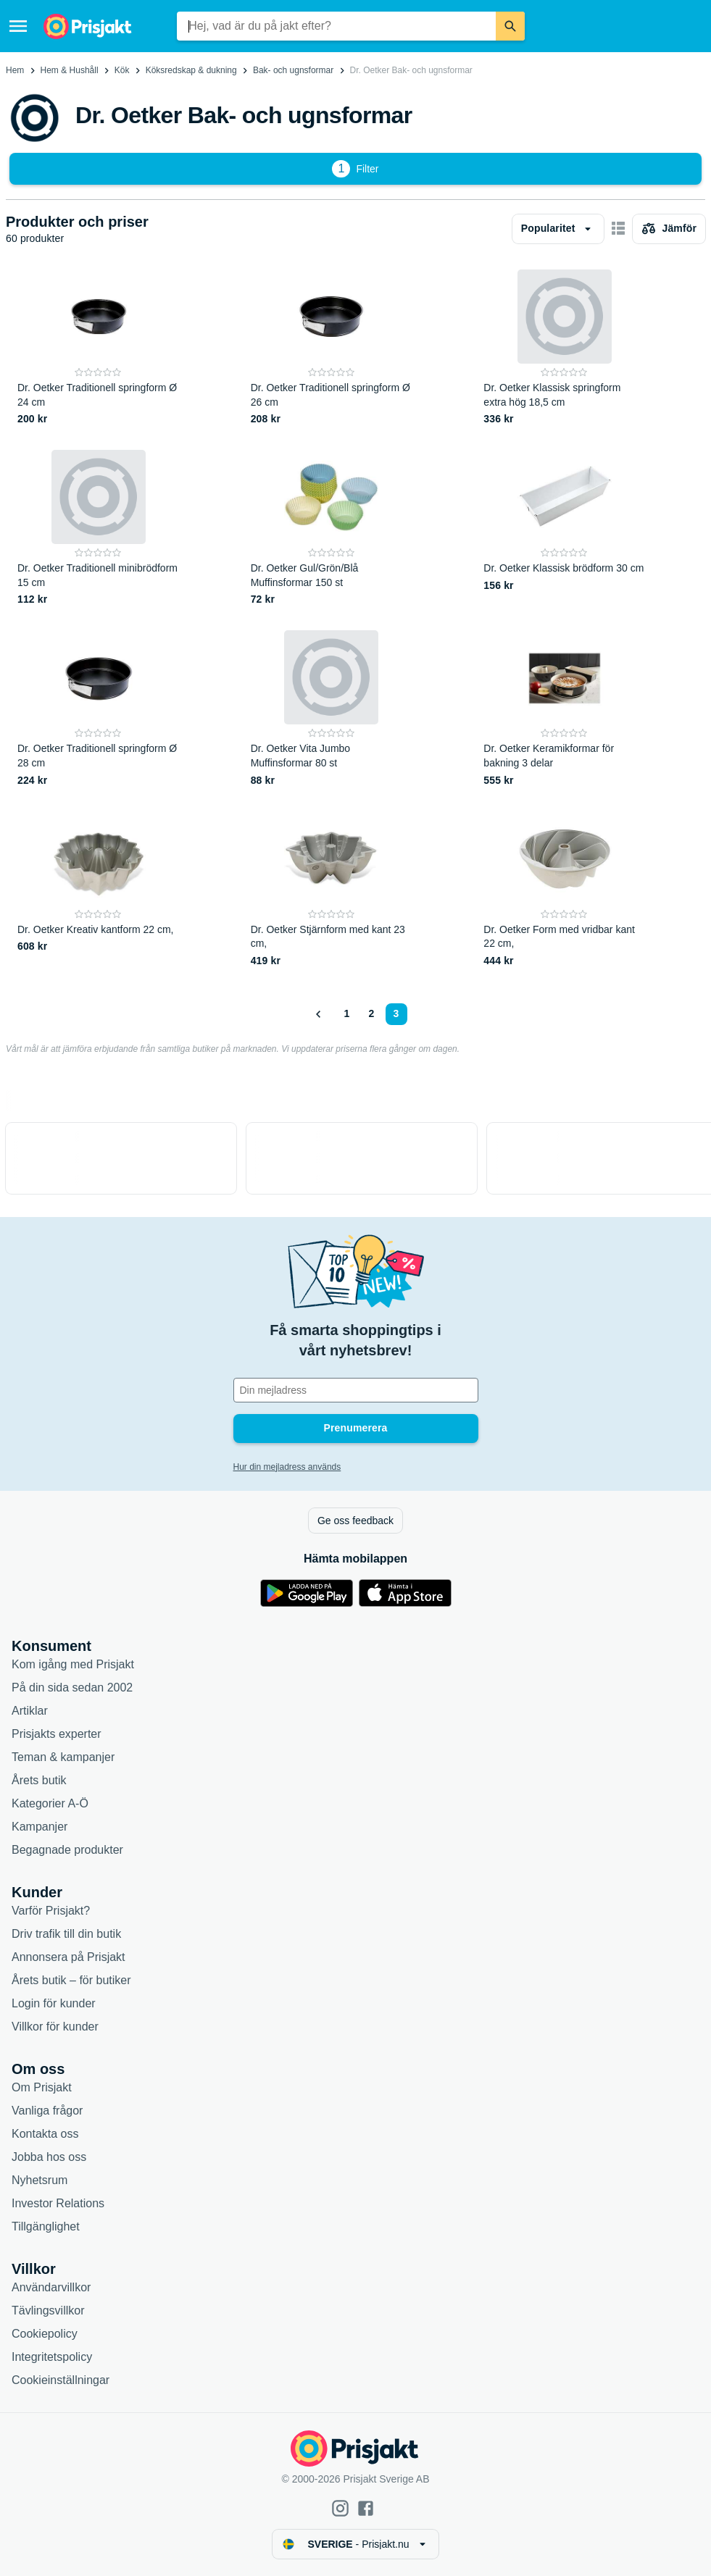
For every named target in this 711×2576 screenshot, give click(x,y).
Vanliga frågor (47, 2110)
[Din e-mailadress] (355, 1390)
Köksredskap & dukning (191, 70)
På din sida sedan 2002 (72, 1687)
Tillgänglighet (46, 2226)
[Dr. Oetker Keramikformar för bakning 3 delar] (564, 709)
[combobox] (336, 26)
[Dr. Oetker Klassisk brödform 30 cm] (564, 528)
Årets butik (39, 1780)
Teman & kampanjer (63, 1757)
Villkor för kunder (55, 2026)
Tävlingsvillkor (48, 2310)
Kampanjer (39, 1826)
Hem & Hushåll (70, 70)
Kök (122, 70)
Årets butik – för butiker (71, 1980)
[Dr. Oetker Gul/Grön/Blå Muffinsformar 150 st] (331, 528)
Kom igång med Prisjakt (73, 1664)
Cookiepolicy (45, 2334)
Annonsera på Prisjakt (68, 1957)
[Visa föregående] (318, 1014)
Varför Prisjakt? (51, 1910)
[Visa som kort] (618, 228)
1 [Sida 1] (347, 1013)
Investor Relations (58, 2203)
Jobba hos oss (49, 2157)
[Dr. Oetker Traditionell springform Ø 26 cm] (331, 348)
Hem (15, 70)
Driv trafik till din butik (66, 1934)
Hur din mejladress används (287, 1467)
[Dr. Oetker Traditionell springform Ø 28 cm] (98, 709)
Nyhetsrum (39, 2180)
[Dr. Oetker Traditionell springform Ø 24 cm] (98, 348)
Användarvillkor (51, 2287)
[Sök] (510, 26)
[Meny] (18, 26)
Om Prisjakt (42, 2087)
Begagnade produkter (67, 1850)
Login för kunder (54, 2003)
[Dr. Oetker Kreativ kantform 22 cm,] (98, 890)
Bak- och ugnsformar (293, 70)
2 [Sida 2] (372, 1013)
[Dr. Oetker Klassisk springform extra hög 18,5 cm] (564, 348)
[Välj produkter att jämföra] (669, 228)
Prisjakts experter (56, 1734)
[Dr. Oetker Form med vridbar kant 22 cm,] (564, 890)
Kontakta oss (45, 2134)
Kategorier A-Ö (50, 1803)
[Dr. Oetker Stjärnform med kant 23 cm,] (331, 890)
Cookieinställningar (60, 2380)
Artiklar (30, 1711)
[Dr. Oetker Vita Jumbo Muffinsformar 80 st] (331, 709)
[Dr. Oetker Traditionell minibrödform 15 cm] (98, 528)
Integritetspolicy (52, 2357)
